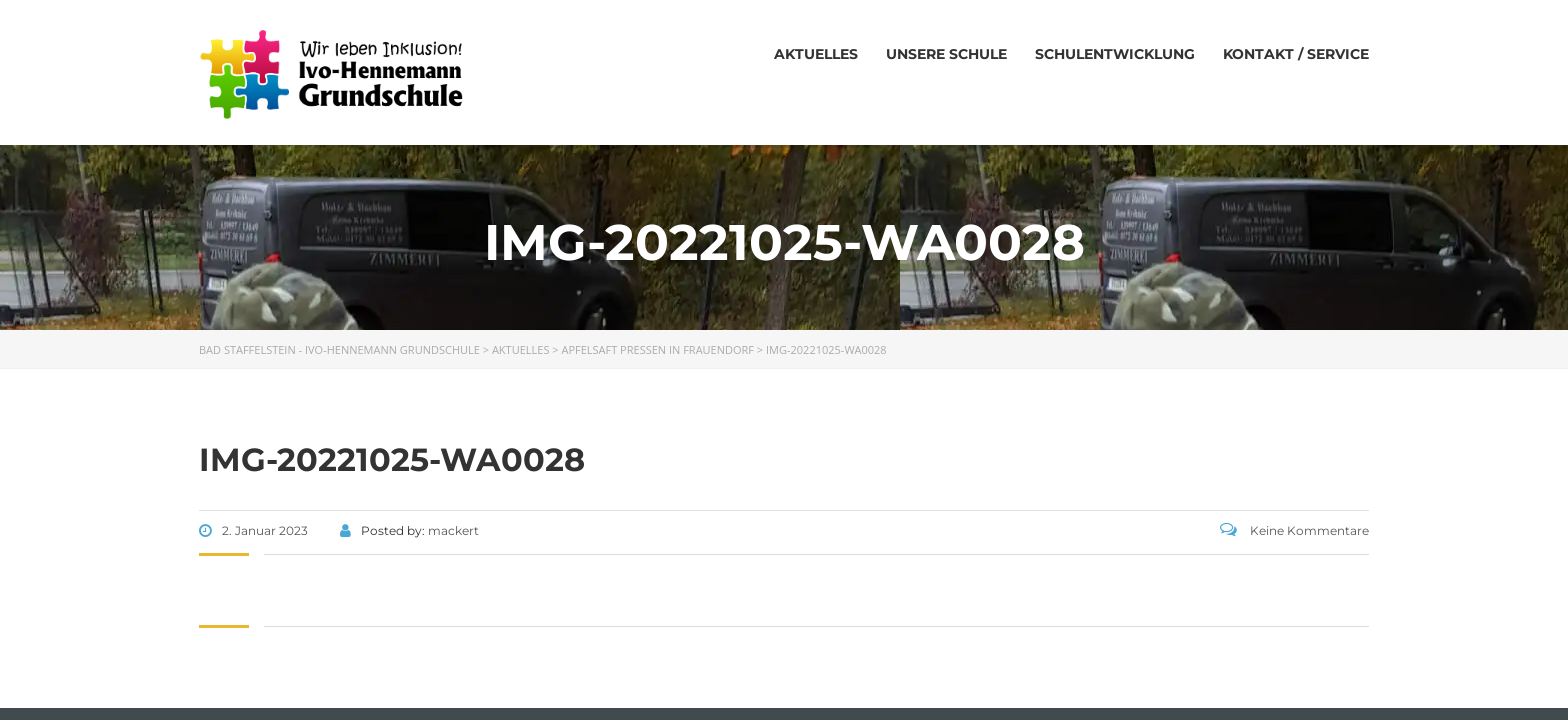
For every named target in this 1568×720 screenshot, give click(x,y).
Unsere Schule (946, 54)
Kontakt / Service (1296, 54)
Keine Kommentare (1294, 530)
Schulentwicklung (1115, 54)
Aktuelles (816, 54)
